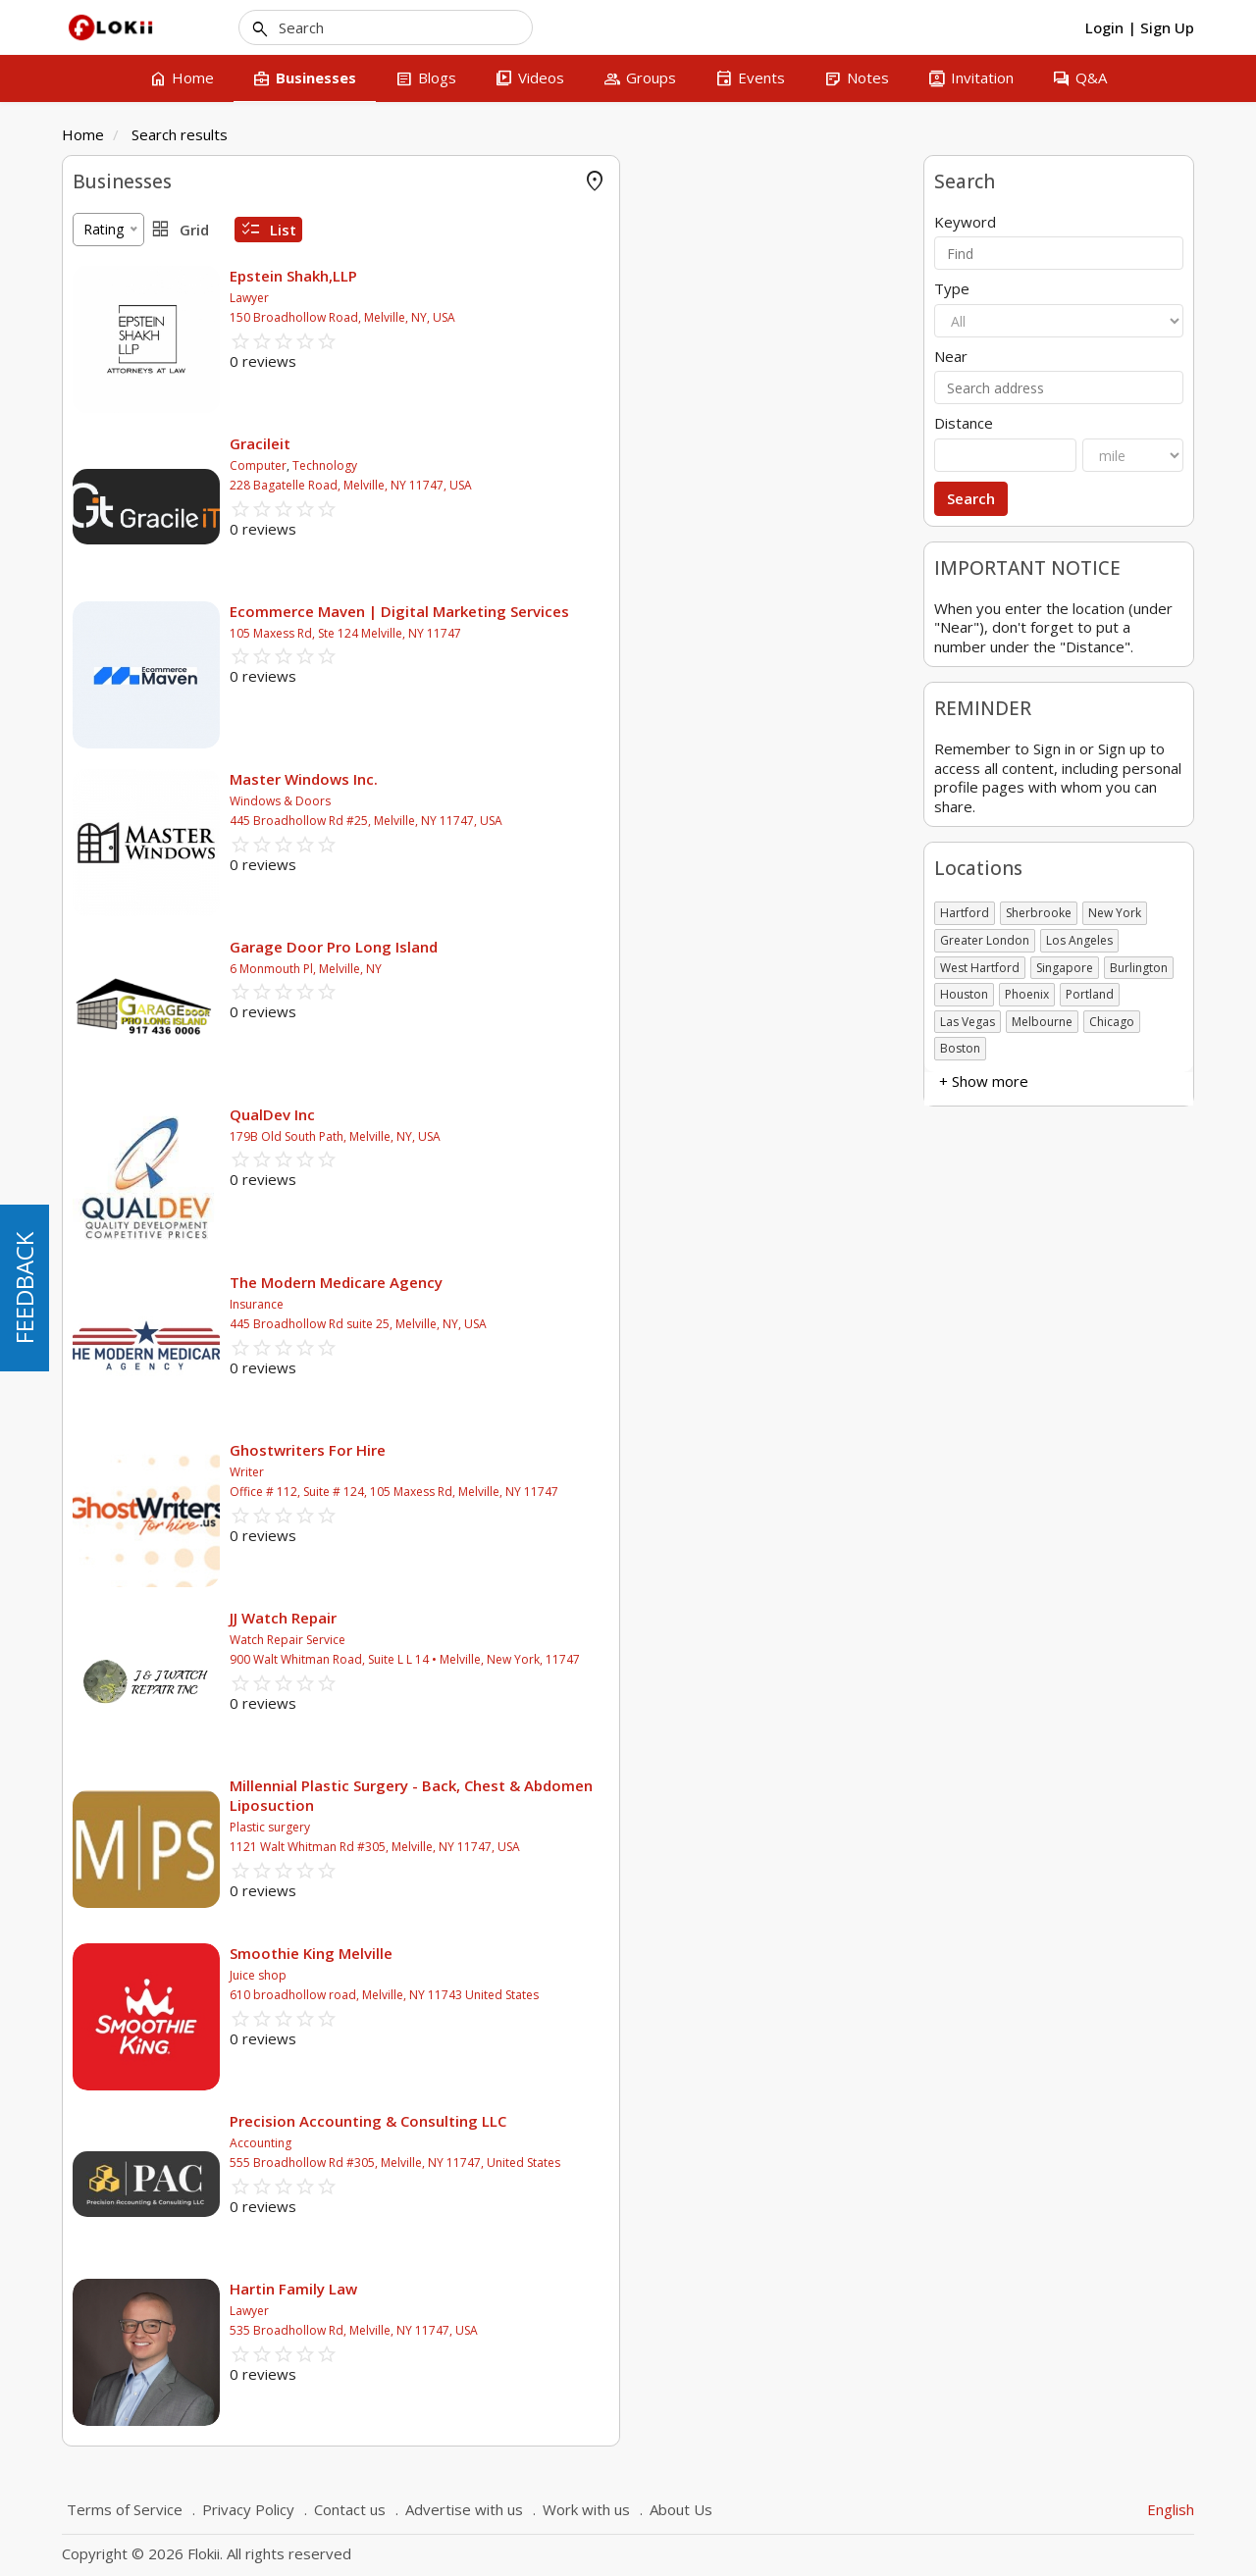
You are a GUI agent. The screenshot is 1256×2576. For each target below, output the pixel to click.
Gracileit (547, 443)
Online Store (112, 246)
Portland (1090, 994)
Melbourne (1042, 1021)
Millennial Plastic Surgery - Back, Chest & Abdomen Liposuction (698, 1795)
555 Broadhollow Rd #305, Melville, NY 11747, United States (682, 2162)
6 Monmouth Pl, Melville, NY (593, 968)
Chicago (1111, 1021)
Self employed (118, 721)
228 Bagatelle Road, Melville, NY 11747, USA (638, 485)
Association (109, 633)
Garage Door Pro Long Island (621, 946)
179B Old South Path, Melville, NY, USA (622, 1136)
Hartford (964, 912)
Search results (179, 134)
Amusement (111, 423)
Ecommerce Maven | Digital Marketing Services (687, 611)
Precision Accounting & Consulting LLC (655, 2121)
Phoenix (1027, 994)
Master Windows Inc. (591, 779)
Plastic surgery (557, 1827)
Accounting (108, 305)
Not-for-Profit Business (147, 751)
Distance (963, 423)
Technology (612, 465)
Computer (545, 465)
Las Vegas (967, 1021)
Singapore (1064, 967)
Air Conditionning (127, 394)
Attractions (107, 452)
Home (83, 134)
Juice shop (545, 1975)
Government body (130, 692)
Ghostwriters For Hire (595, 1450)
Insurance (544, 1304)
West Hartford (980, 967)
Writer (534, 1472)
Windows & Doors (567, 801)
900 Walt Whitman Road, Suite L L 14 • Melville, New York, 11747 (692, 1659)
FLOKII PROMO (122, 217)
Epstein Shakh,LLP (581, 275)
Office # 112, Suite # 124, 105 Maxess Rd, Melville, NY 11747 (681, 1491)
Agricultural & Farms (137, 364)
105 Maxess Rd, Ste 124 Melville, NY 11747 (633, 633)
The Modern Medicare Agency (623, 1282)
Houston (964, 994)
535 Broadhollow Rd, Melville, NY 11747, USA (641, 2330)
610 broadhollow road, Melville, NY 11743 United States (671, 1994)
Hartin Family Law (581, 2288)
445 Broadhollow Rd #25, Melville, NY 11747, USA (653, 820)
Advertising (107, 335)
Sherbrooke (1039, 912)
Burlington (1139, 967)
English (1170, 2509)
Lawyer (536, 297)
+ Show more (117, 511)
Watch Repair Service (575, 1639)
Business (101, 603)
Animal (94, 482)
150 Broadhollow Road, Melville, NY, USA (630, 317)
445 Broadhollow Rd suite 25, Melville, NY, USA (645, 1323)
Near (951, 356)
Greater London (984, 940)
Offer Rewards (118, 276)
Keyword (965, 222)
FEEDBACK (24, 1288)
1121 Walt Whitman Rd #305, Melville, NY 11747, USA (662, 1846)
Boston (960, 1048)
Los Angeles (1079, 940)
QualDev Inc (559, 1114)
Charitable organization (146, 662)
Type (951, 289)
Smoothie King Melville (598, 1953)
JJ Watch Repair (570, 1617)
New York (1114, 912)
